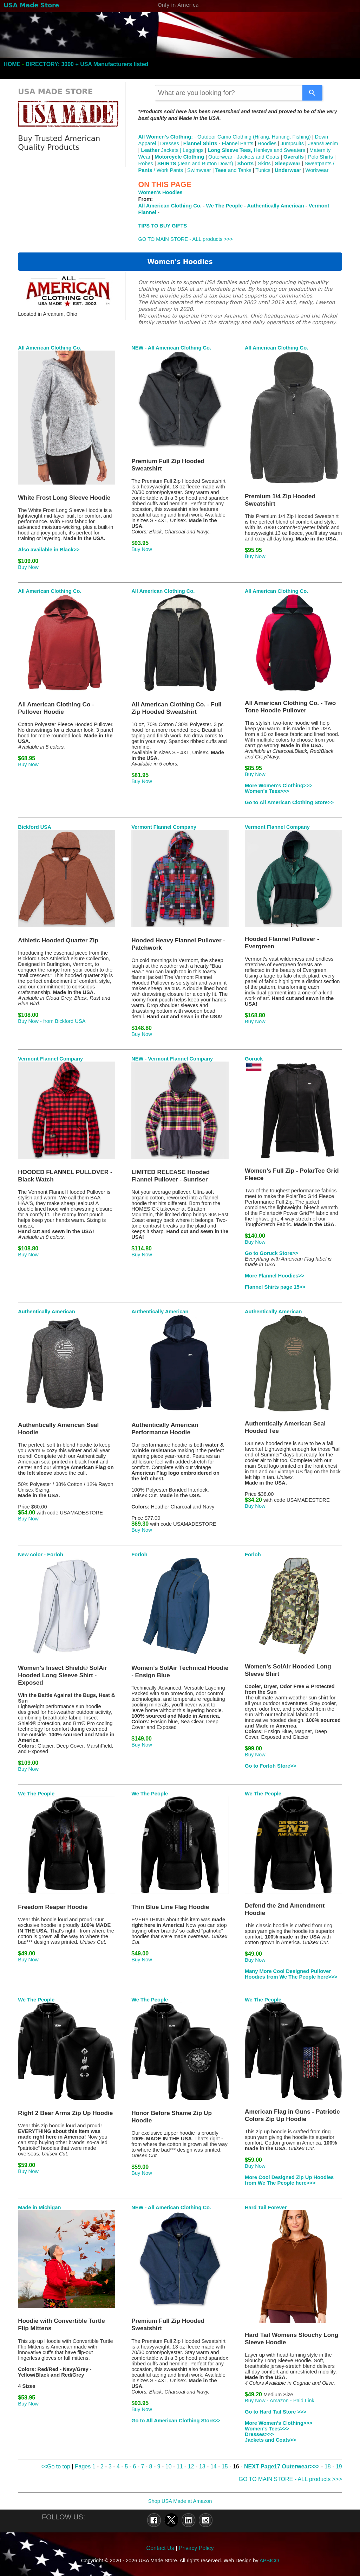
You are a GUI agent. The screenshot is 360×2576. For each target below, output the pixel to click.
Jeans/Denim (323, 143)
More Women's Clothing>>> (279, 785)
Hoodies (266, 143)
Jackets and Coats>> (270, 2440)
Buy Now (28, 567)
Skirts (264, 163)
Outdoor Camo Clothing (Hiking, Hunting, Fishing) (254, 137)
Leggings (193, 150)
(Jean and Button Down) (195, 163)
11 (180, 2466)
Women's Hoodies (160, 192)
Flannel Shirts (200, 143)
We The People (224, 206)
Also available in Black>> (48, 549)
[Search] (312, 93)
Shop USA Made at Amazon (180, 2501)
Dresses (169, 143)
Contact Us (160, 2548)
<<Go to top (55, 2466)
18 (328, 2466)
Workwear (317, 170)
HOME (12, 64)
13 (203, 2466)
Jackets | (162, 150)
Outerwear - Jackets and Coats (243, 157)
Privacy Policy (196, 2548)
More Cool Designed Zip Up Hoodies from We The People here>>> (289, 2180)
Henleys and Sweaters (257, 150)
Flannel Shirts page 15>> (275, 1287)
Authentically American (275, 206)
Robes (145, 163)
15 (225, 2466)
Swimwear (199, 170)
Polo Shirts (320, 157)
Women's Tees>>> (267, 791)
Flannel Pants (238, 143)
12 (191, 2466)
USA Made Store (31, 5)
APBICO (269, 2560)
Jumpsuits (293, 143)
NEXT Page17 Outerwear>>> (282, 2466)
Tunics (262, 170)
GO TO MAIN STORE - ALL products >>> (185, 239)
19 (339, 2466)
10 (168, 2466)
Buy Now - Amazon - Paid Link (279, 2400)
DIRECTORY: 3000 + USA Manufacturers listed (86, 64)
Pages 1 (85, 2466)
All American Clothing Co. (170, 206)
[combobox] (228, 93)
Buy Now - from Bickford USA (51, 1021)
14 (213, 2466)
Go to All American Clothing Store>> (289, 802)
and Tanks (233, 170)
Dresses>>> (259, 2434)
